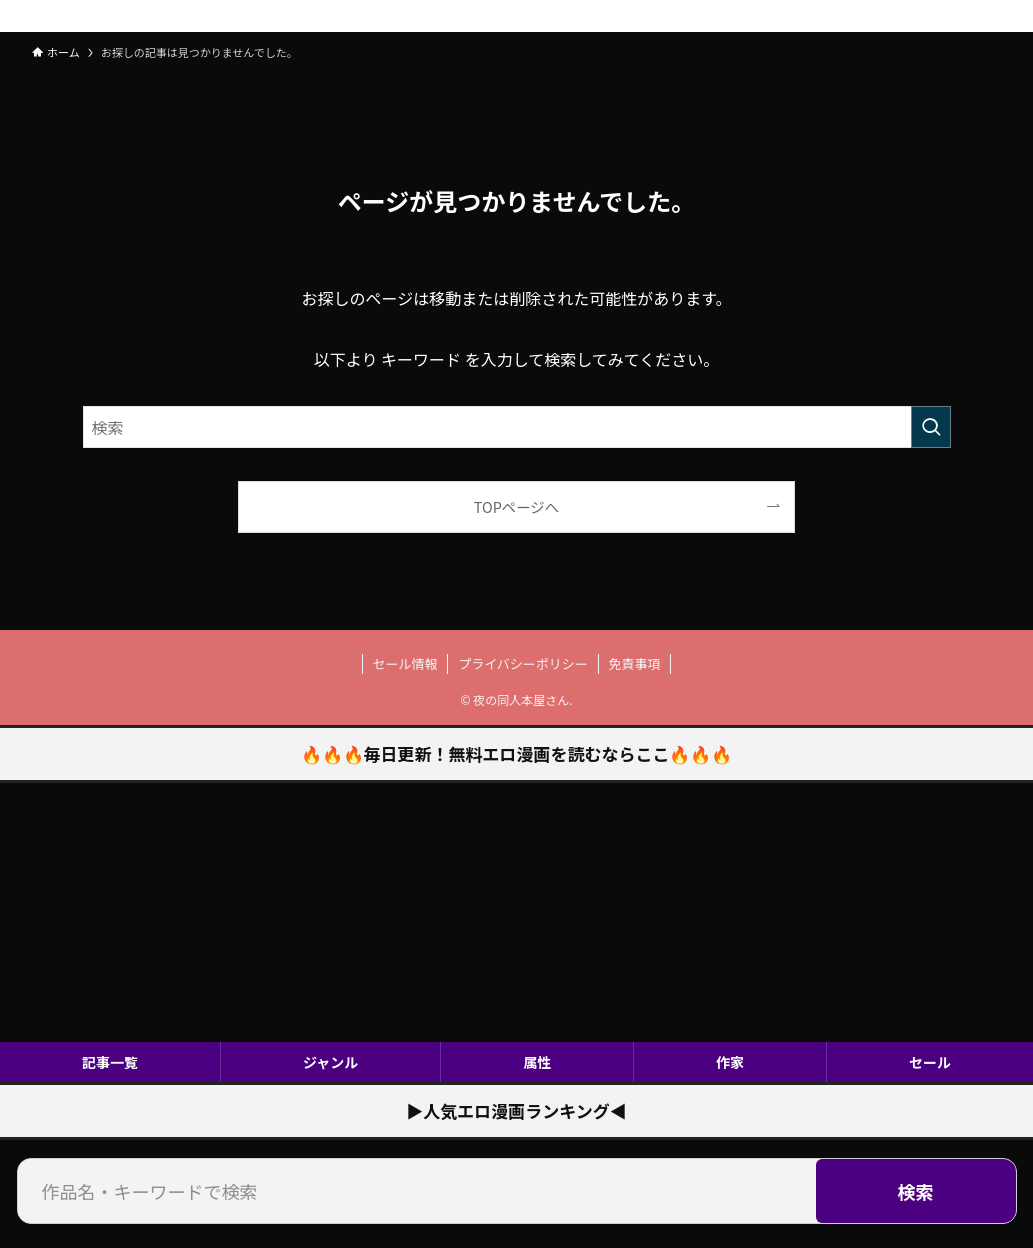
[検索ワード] (517, 427)
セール (930, 1062)
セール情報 (405, 663)
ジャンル (330, 1062)
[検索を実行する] (931, 427)
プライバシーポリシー (523, 663)
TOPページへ (516, 506)
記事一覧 (110, 1062)
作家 (730, 1062)
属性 (537, 1062)
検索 (916, 1191)
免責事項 (634, 663)
